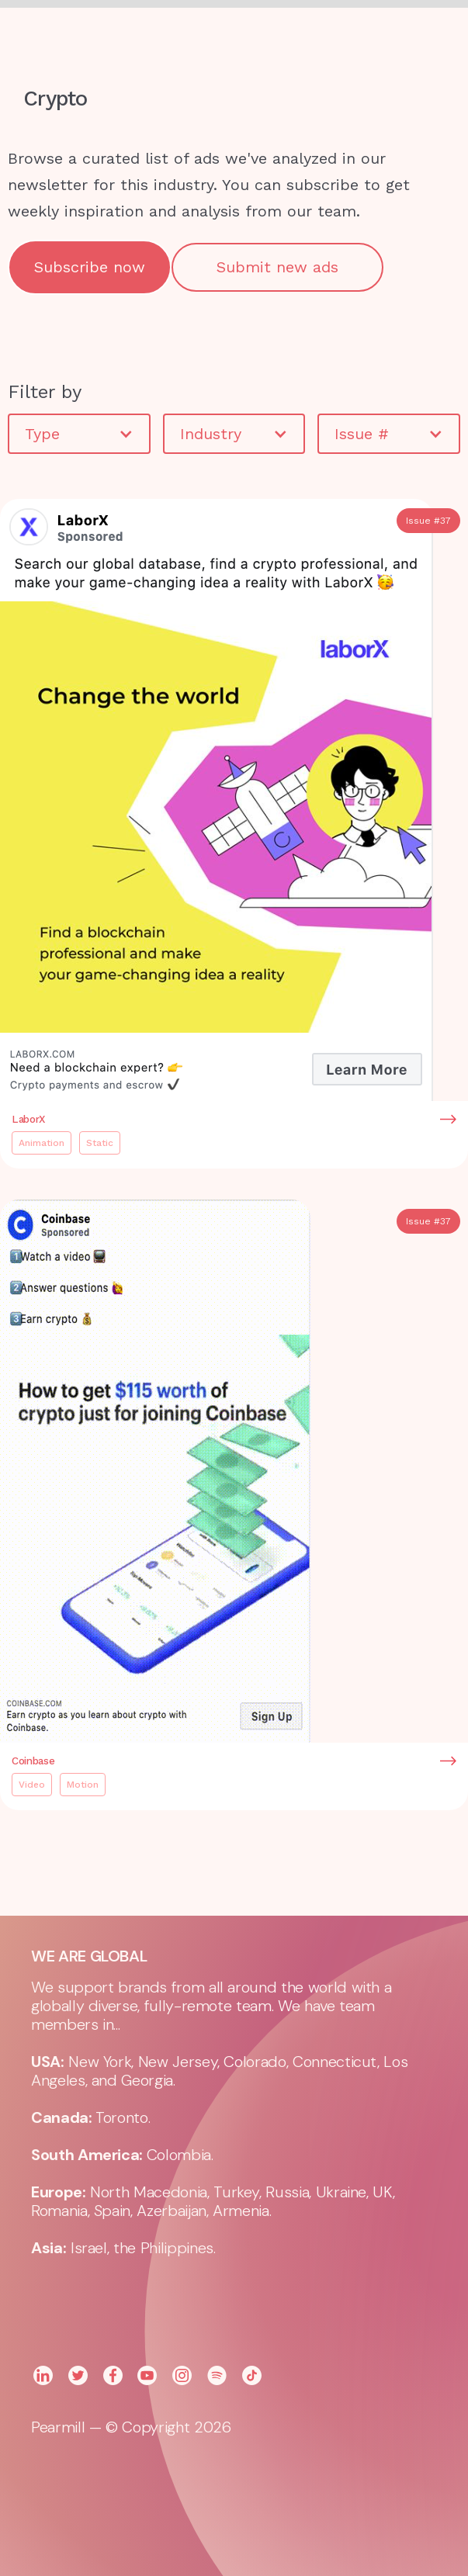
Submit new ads (277, 267)
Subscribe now (89, 267)
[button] (325, 39)
